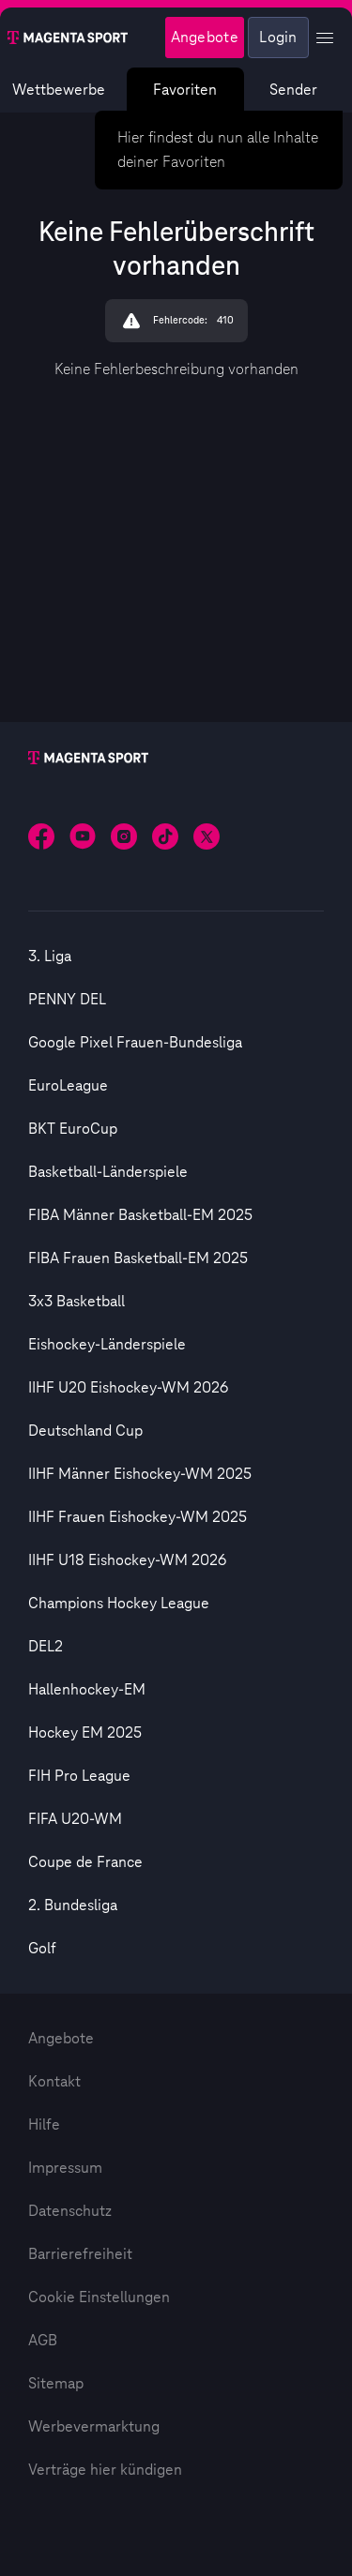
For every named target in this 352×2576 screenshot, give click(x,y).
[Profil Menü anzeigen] (325, 37)
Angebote (61, 2038)
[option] (176, 956)
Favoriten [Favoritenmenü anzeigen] (186, 90)
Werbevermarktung (94, 2426)
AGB (42, 2340)
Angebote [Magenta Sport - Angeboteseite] (204, 37)
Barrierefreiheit (80, 2254)
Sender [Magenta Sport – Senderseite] (293, 90)
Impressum (65, 2168)
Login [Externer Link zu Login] (278, 37)
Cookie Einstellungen (99, 2297)
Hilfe (44, 2125)
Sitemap (56, 2383)
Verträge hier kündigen (105, 2470)
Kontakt (54, 2081)
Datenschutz (70, 2211)
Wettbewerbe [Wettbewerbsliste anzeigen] (58, 90)
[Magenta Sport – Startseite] (68, 37)
